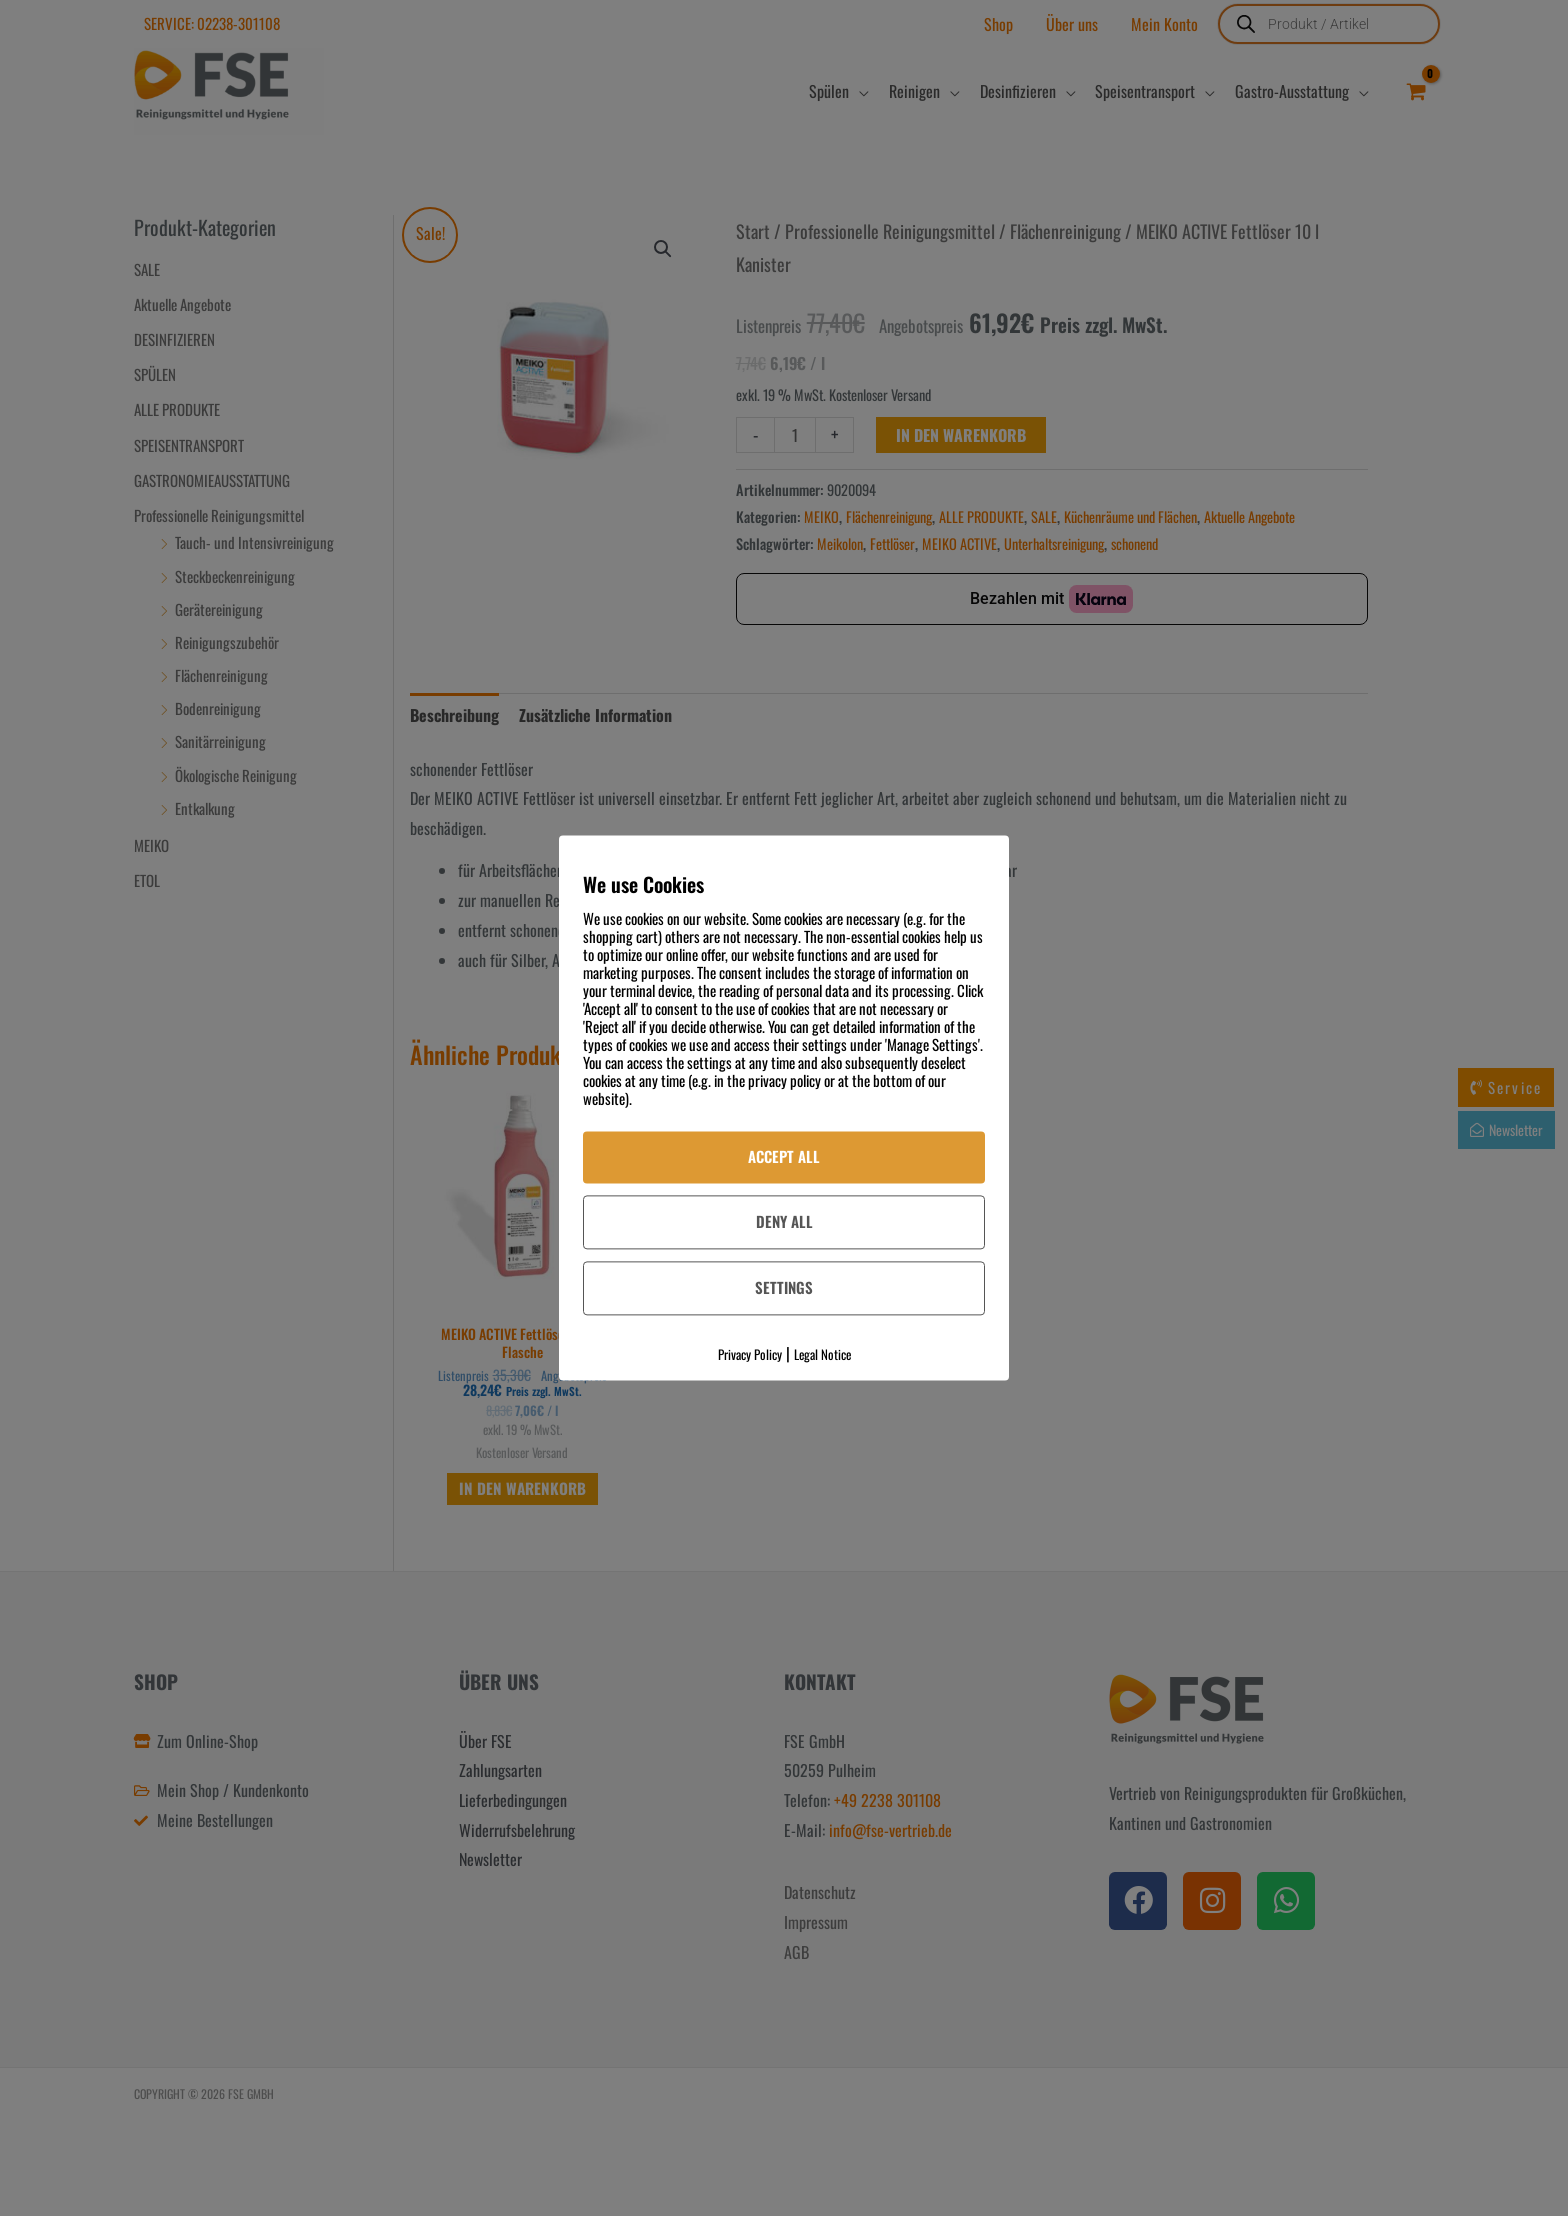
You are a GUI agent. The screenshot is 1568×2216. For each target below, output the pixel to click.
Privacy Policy (750, 1354)
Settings (784, 1287)
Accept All (784, 1156)
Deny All (784, 1221)
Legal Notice (822, 1354)
